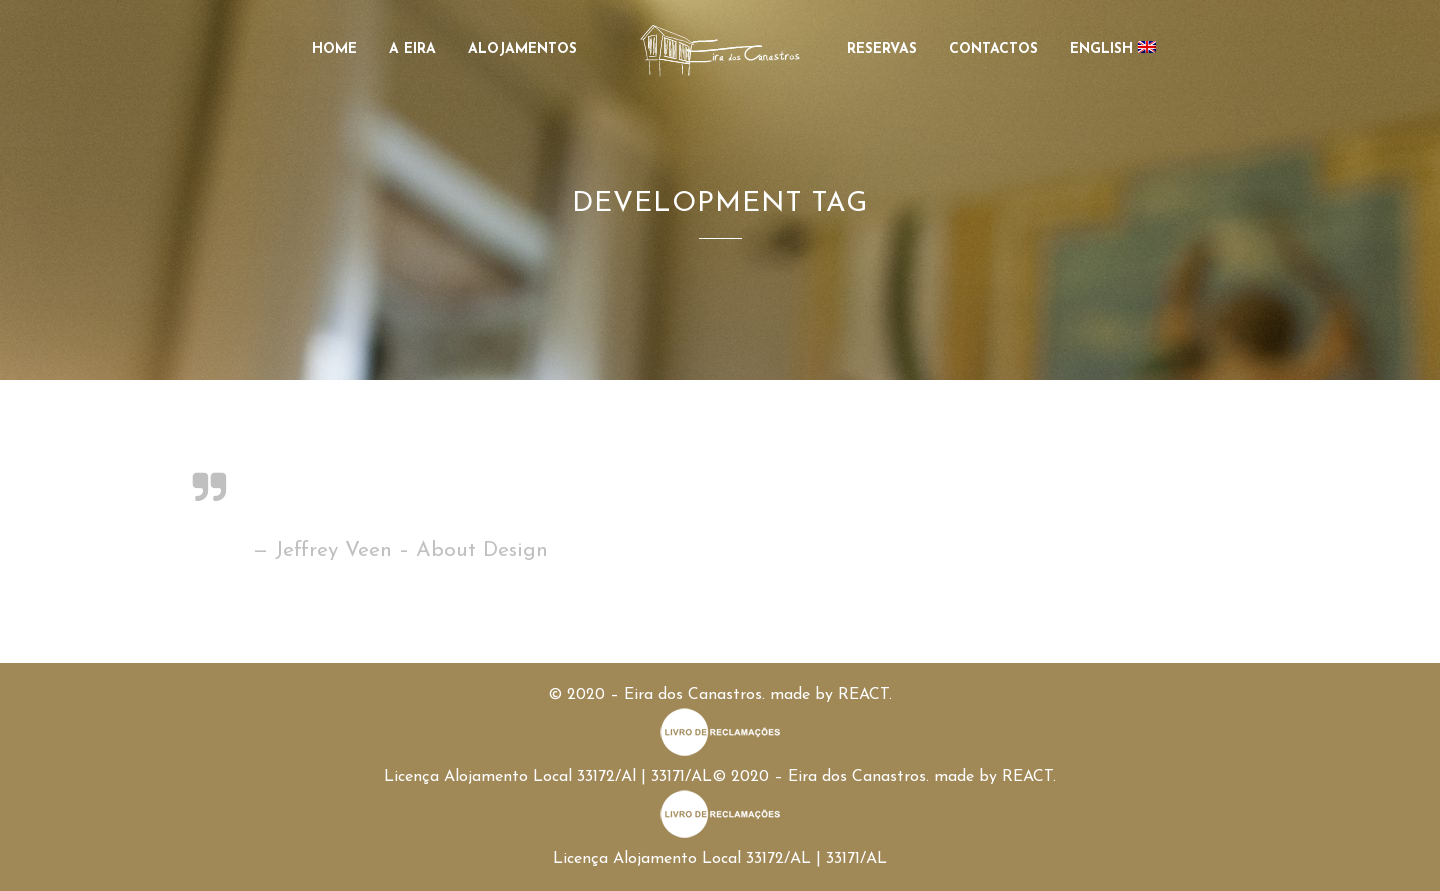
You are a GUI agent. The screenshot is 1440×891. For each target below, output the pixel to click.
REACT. (865, 695)
